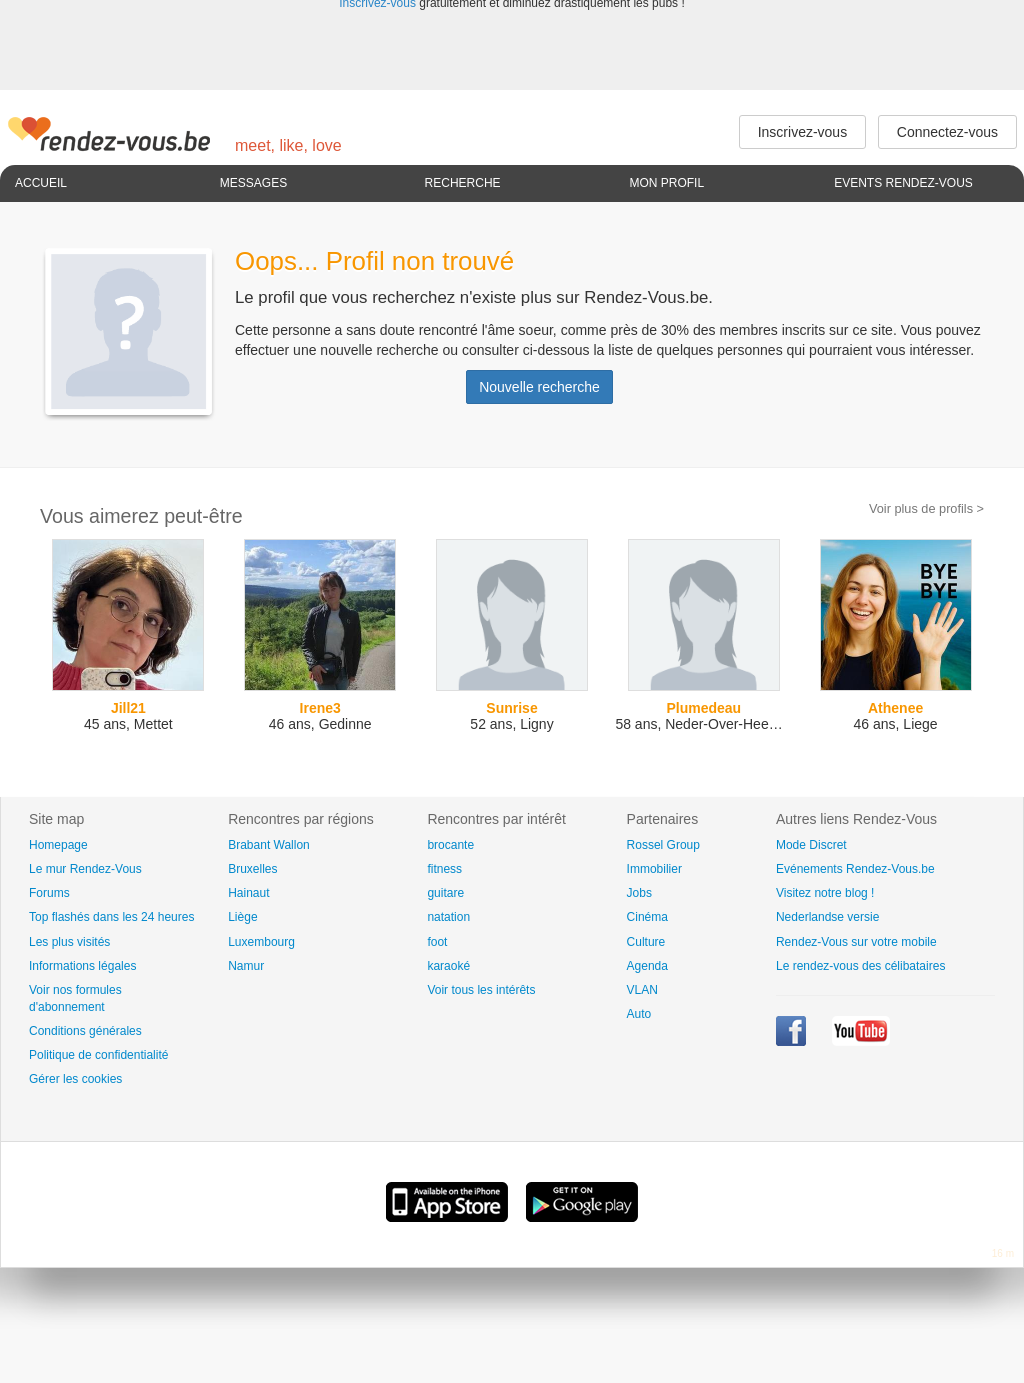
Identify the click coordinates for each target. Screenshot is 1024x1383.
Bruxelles (252, 869)
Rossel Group (663, 845)
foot (437, 942)
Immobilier (654, 869)
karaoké (448, 966)
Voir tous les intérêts (481, 990)
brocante (450, 845)
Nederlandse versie (827, 917)
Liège (242, 917)
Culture (646, 942)
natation (448, 917)
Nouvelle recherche (539, 387)
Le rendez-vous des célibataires (860, 966)
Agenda (647, 966)
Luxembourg (261, 942)
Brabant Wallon (269, 845)
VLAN (642, 990)
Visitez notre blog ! (825, 893)
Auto (639, 1014)
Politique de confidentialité (98, 1055)
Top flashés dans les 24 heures (111, 917)
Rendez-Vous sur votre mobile (856, 942)
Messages (253, 183)
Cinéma (647, 917)
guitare (445, 893)
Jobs (639, 893)
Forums (49, 893)
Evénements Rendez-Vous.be (855, 869)
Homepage (58, 845)
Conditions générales (85, 1031)
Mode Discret (811, 845)
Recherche (463, 183)
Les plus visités (69, 942)
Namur (246, 966)
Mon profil (666, 183)
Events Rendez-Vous (903, 183)
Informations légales (82, 966)
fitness (444, 869)
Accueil (41, 183)
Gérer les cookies (75, 1079)
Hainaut (248, 893)
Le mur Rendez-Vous (85, 869)
